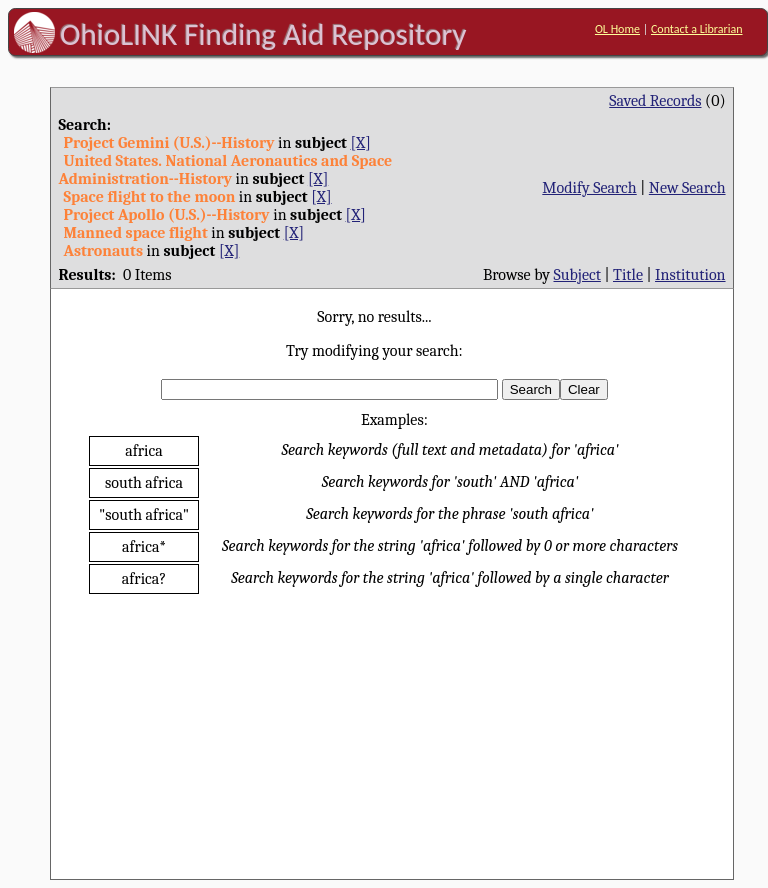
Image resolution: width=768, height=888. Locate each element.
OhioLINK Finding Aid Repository (263, 34)
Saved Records (655, 101)
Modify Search (589, 188)
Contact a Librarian (697, 29)
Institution (690, 275)
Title (628, 275)
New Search (687, 188)
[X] (360, 143)
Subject (577, 275)
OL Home (617, 29)
